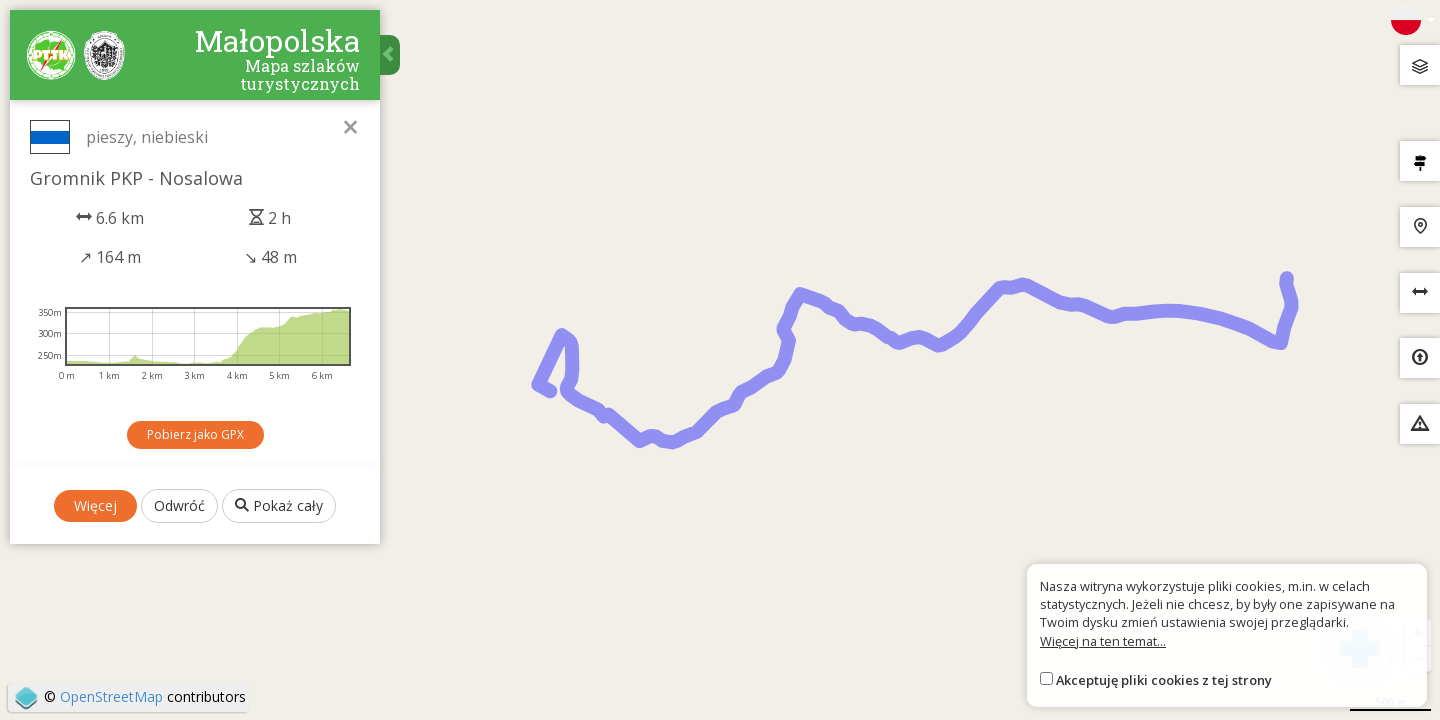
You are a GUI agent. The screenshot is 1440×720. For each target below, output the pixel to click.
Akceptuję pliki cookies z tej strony (1164, 680)
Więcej (95, 505)
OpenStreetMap (111, 696)
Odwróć (179, 505)
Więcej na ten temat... (1103, 641)
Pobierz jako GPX (195, 434)
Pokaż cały (279, 505)
